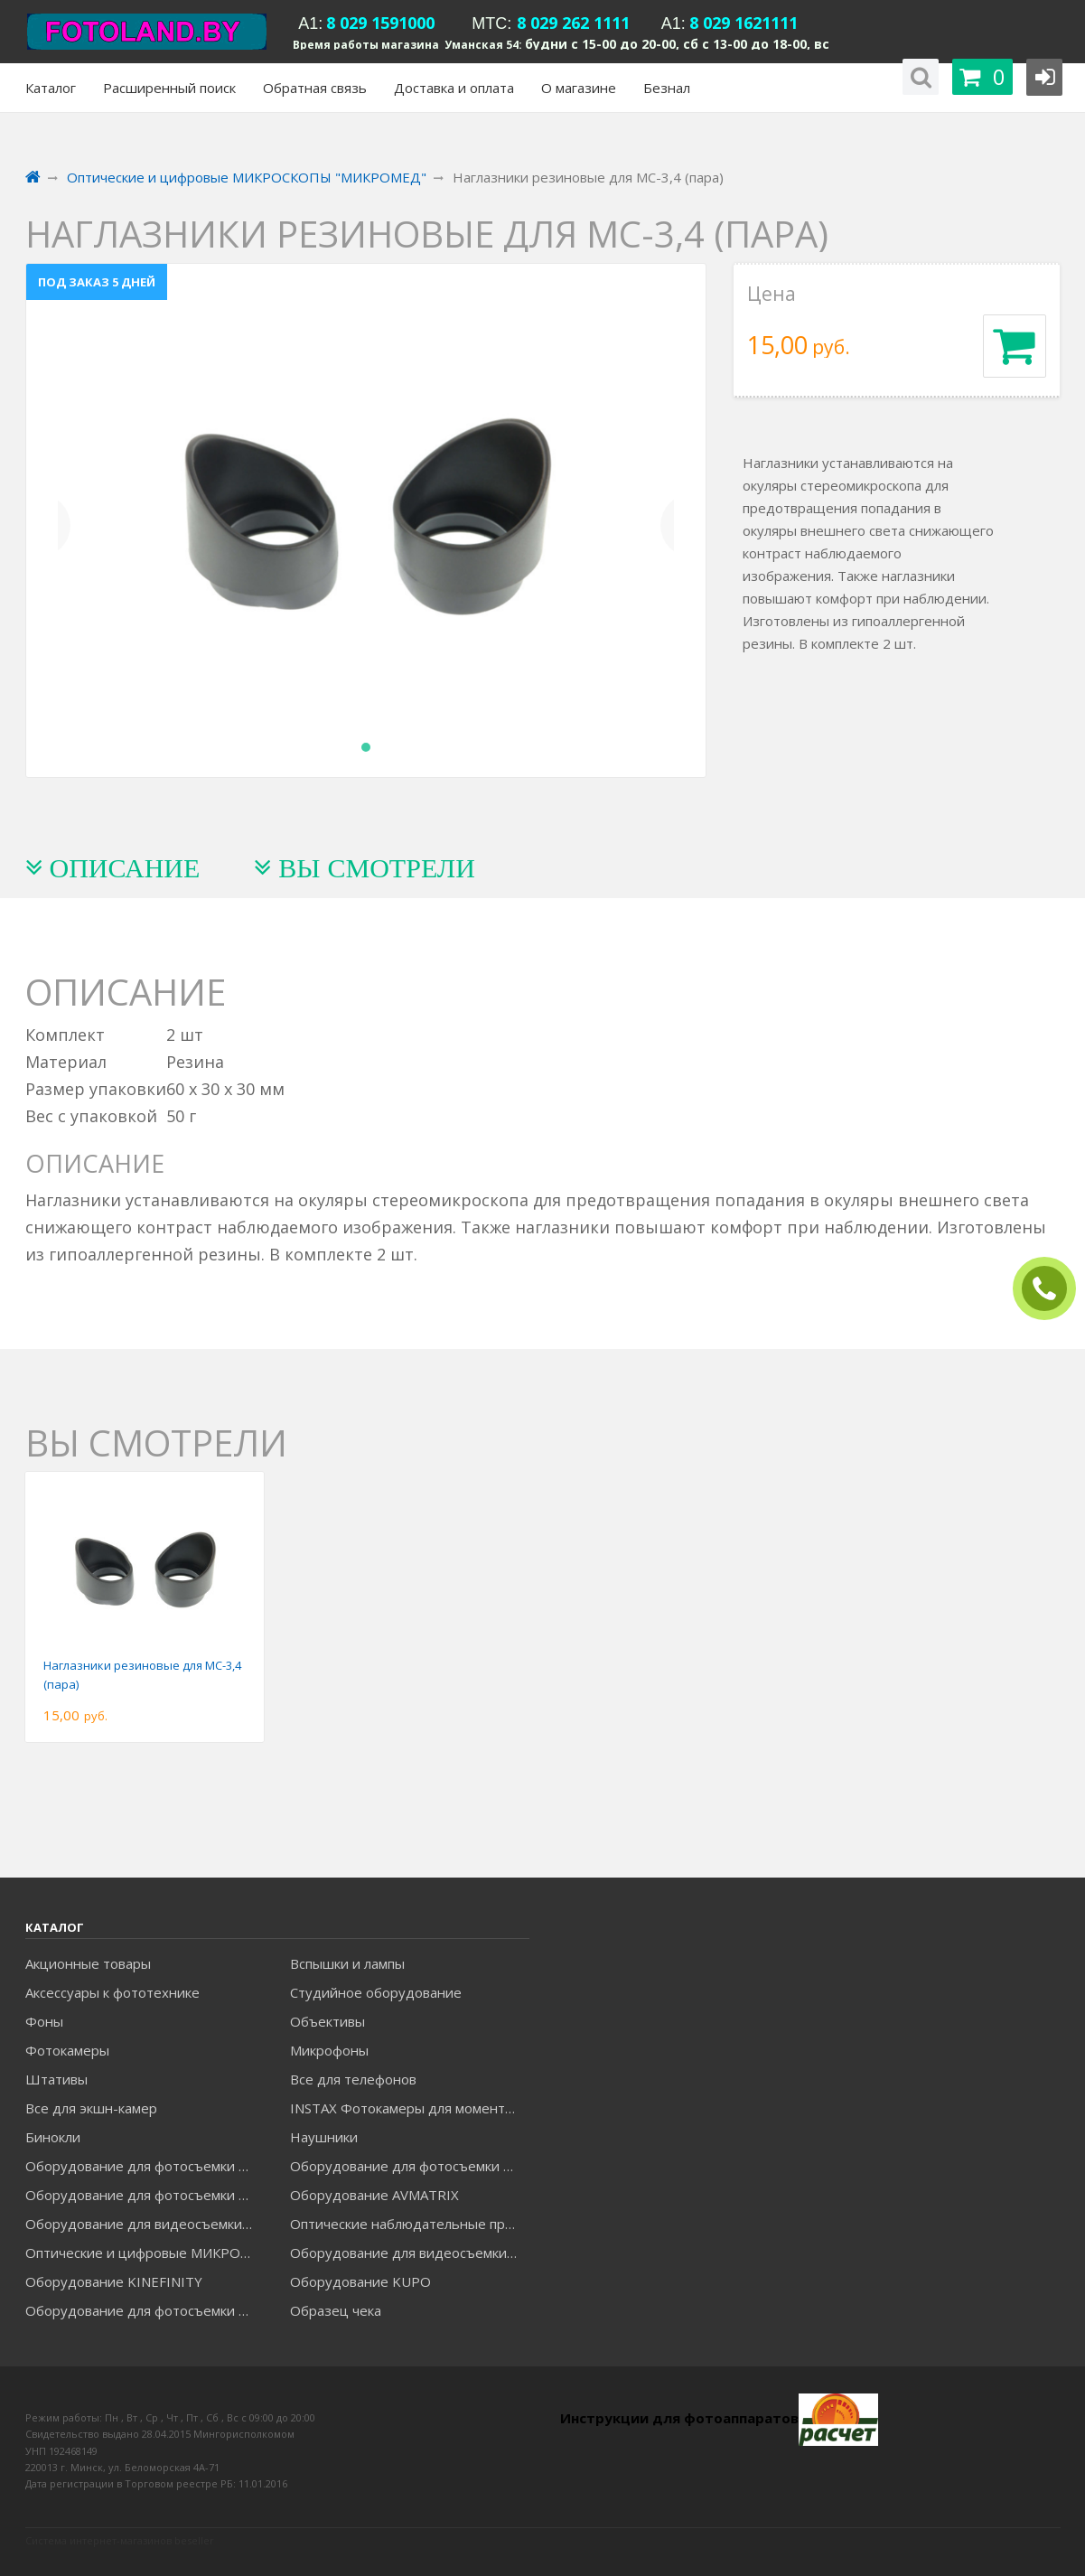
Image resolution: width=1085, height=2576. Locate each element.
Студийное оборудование (376, 1992)
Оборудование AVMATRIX (374, 2195)
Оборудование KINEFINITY (113, 2281)
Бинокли (52, 2137)
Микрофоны (329, 2050)
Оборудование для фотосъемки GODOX (409, 2166)
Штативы (56, 2079)
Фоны (44, 2021)
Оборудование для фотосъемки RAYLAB (144, 2310)
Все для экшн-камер (91, 2108)
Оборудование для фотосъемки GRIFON (144, 2195)
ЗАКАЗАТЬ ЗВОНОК (1051, 1289)
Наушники (324, 2137)
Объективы (327, 2021)
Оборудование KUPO (360, 2281)
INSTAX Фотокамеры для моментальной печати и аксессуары (409, 2108)
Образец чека (335, 2310)
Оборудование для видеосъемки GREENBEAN (144, 2224)
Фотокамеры (67, 2050)
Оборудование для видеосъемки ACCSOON (409, 2252)
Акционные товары (88, 1963)
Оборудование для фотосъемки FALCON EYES (144, 2166)
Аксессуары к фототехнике (112, 1992)
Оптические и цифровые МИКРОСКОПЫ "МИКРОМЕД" (144, 2252)
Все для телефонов (353, 2079)
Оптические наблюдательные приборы (409, 2224)
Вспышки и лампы (347, 1963)
